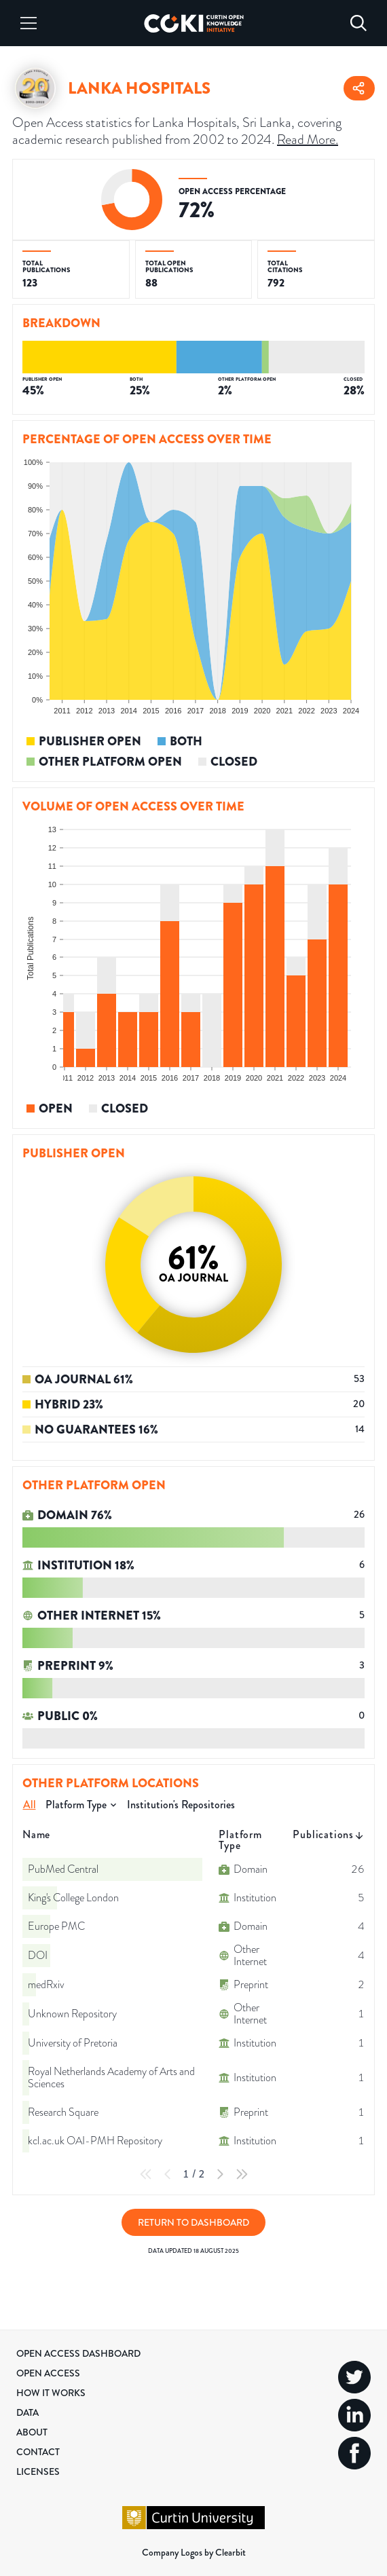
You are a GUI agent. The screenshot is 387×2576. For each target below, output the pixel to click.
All (29, 1804)
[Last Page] (242, 2174)
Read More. (307, 139)
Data (27, 2412)
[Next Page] (220, 2174)
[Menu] (28, 23)
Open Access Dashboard (78, 2353)
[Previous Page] (168, 2174)
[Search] (358, 23)
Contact (38, 2452)
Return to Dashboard (193, 2222)
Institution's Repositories (181, 1804)
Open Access (48, 2373)
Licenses (38, 2471)
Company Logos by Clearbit (194, 2552)
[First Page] (146, 2174)
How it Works (51, 2393)
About (32, 2432)
